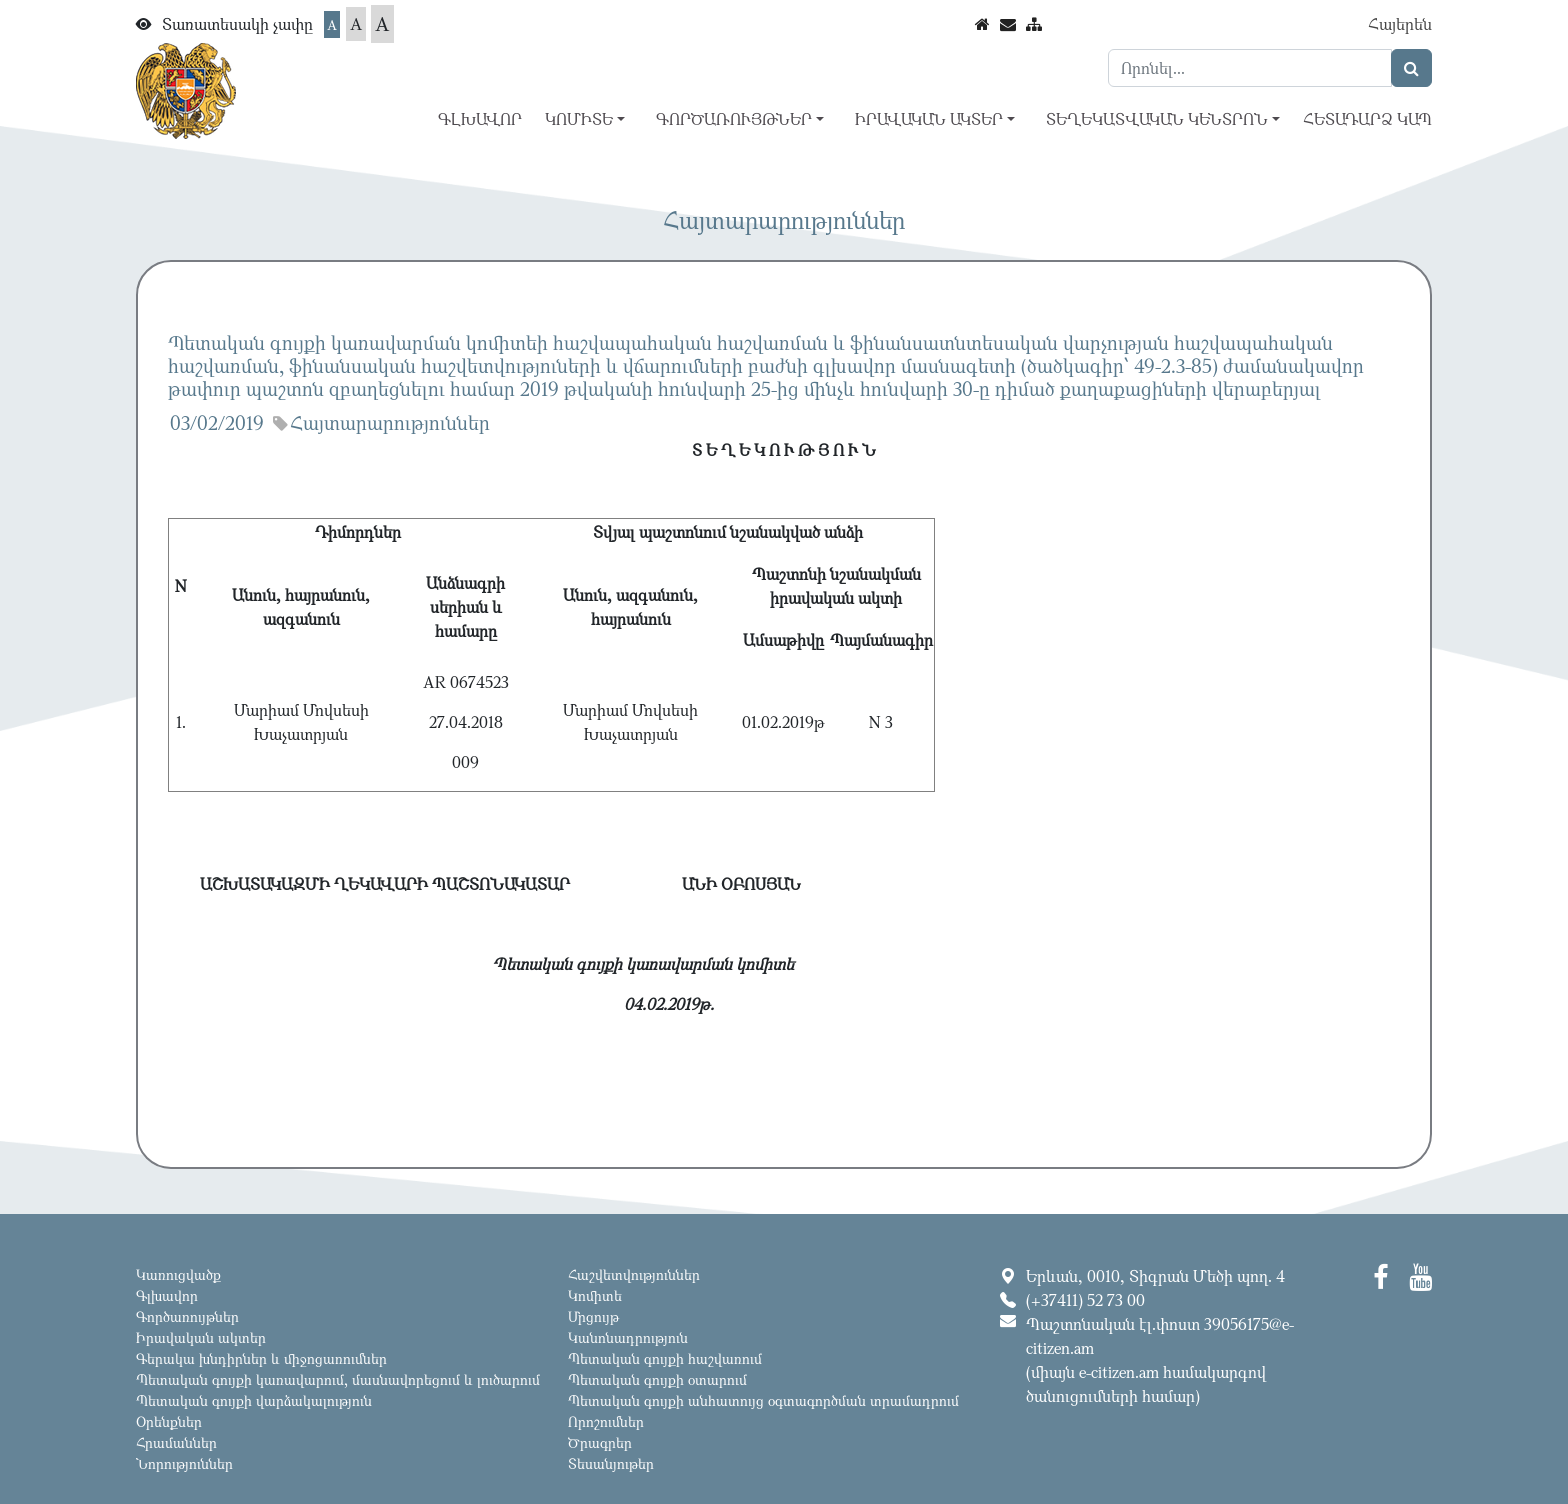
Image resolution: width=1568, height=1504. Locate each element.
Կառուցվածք (178, 1274)
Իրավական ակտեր (201, 1337)
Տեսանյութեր (611, 1463)
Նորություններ (184, 1463)
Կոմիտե (595, 1295)
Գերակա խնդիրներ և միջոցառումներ (261, 1358)
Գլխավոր (480, 119)
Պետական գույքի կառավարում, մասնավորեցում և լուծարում (338, 1379)
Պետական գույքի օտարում (657, 1379)
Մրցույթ (593, 1316)
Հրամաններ (176, 1442)
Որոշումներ (606, 1421)
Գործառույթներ (187, 1316)
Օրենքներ (169, 1421)
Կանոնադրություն (628, 1337)
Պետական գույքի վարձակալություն (254, 1400)
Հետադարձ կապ (1367, 119)
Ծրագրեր (600, 1442)
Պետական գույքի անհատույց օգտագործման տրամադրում (763, 1400)
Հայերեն (1400, 24)
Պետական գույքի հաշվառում (665, 1358)
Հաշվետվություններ (634, 1274)
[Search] (1250, 68)
